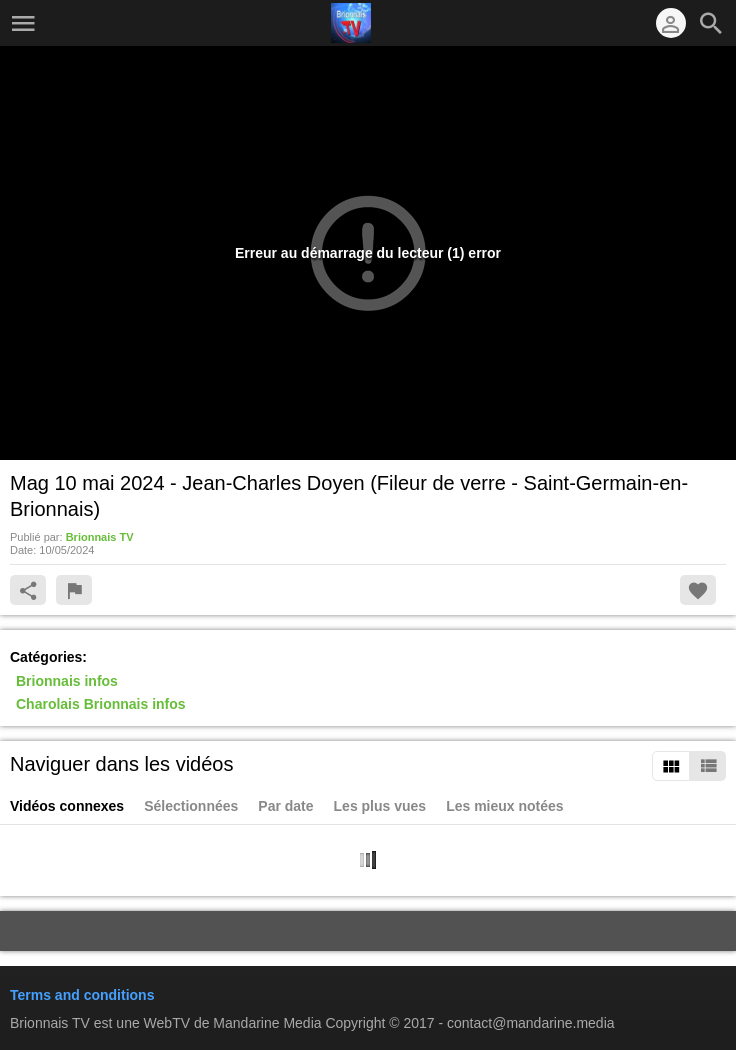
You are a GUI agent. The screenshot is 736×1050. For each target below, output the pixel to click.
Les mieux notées (505, 806)
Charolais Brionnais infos (101, 705)
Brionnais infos (67, 681)
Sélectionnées (191, 806)
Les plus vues (380, 806)
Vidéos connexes (67, 806)
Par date (285, 806)
